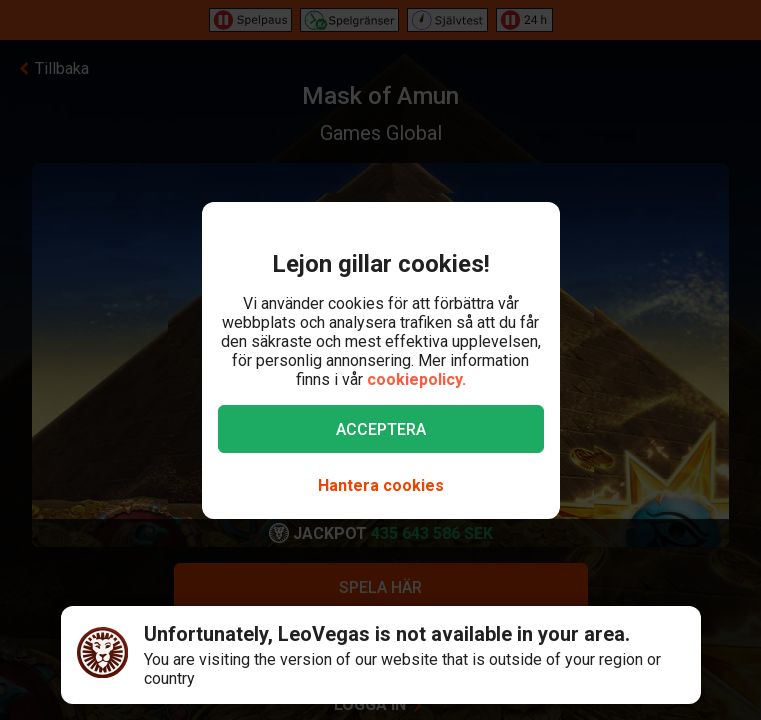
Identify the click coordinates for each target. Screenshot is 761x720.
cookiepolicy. (416, 379)
